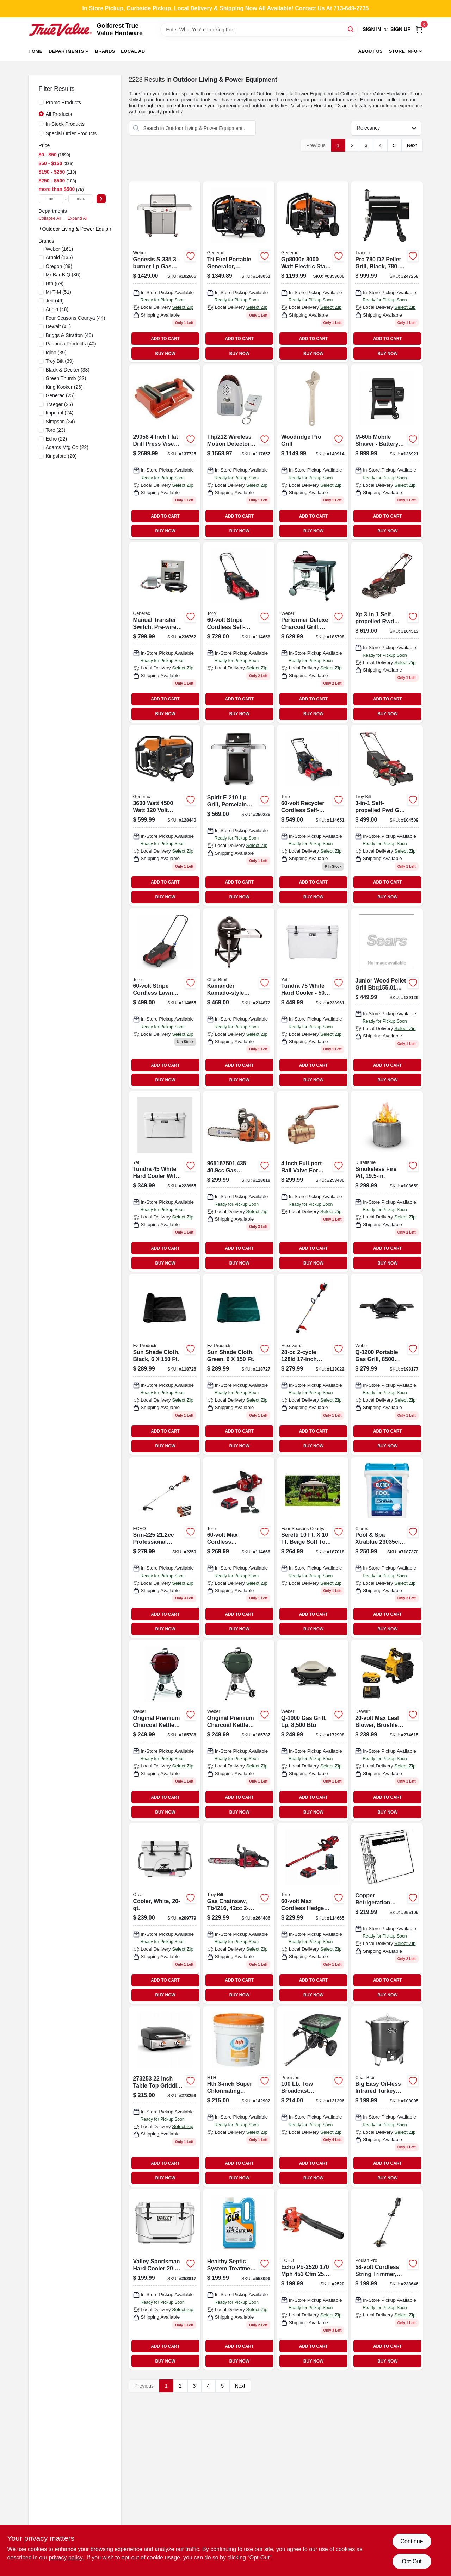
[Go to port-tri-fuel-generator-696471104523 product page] (238, 271)
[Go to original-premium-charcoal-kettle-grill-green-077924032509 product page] (238, 1730)
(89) (59, 266)
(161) (59, 249)
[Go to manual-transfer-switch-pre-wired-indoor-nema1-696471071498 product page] (164, 632)
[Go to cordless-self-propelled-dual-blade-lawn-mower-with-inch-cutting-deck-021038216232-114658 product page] (238, 632)
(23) (56, 430)
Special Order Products (71, 133)
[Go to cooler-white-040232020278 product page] (164, 1913)
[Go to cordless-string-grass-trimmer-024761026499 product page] (386, 2279)
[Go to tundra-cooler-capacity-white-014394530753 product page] (312, 998)
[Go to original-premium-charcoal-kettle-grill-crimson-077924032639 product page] (164, 1730)
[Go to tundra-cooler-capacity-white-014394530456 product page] (164, 1181)
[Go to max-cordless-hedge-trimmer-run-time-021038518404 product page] (312, 1913)
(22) (56, 439)
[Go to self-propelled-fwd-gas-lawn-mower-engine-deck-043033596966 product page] (386, 815)
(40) (69, 335)
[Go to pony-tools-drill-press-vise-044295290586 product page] (164, 451)
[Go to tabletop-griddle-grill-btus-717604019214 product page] (164, 2096)
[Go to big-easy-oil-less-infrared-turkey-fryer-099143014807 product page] (386, 2096)
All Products (59, 114)
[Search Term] (259, 30)
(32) (66, 378)
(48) (57, 309)
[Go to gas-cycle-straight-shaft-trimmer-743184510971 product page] (164, 1547)
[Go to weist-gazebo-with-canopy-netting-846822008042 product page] (312, 1547)
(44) (75, 318)
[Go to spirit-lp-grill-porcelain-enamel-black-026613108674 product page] (238, 815)
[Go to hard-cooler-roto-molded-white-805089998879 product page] (164, 2279)
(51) (58, 292)
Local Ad (133, 51)
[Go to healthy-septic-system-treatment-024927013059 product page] (238, 2279)
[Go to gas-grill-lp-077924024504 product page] (312, 1730)
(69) (55, 283)
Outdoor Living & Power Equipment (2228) (88, 229)
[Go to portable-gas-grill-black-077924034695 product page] (386, 1364)
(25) (60, 395)
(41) (58, 326)
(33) (68, 370)
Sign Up (400, 29)
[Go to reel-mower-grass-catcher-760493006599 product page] (386, 1913)
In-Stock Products (65, 124)
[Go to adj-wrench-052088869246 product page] (312, 451)
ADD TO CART (165, 338)
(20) (61, 456)
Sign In (372, 29)
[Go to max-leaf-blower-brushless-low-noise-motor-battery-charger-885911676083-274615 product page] (386, 1730)
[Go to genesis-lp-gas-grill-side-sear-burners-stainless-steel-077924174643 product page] (164, 271)
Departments (66, 51)
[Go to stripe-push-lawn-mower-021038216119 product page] (164, 998)
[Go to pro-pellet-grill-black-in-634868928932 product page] (386, 271)
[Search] (351, 29)
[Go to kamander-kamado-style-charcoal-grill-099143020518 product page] (238, 998)
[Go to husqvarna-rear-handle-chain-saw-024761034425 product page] (238, 1181)
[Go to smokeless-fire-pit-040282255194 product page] (386, 1181)
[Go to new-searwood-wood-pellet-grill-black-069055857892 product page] (386, 451)
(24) (60, 413)
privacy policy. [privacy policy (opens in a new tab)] (66, 2558)
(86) (63, 274)
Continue (411, 2541)
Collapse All (50, 218)
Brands (105, 51)
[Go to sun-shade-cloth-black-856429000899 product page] (164, 1364)
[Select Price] (101, 198)
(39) (56, 352)
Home (36, 51)
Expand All (77, 218)
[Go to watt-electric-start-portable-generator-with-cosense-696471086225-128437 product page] (312, 271)
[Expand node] (40, 228)
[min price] (51, 198)
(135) (59, 257)
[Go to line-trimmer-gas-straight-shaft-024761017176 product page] (312, 1364)
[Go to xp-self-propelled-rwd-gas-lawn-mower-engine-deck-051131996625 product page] (386, 632)
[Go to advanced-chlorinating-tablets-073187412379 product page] (238, 2096)
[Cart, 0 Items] (419, 29)
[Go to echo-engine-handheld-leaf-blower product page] (312, 2279)
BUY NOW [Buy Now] (165, 353)
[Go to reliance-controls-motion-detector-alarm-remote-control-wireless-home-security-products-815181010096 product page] (238, 451)
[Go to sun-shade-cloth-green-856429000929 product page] (238, 1364)
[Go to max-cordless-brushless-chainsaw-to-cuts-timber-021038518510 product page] (238, 1547)
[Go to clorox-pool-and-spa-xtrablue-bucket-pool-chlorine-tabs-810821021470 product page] (386, 1547)
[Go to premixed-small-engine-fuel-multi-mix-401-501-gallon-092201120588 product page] (312, 1181)
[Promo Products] (41, 102)
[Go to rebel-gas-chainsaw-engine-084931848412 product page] (238, 1913)
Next (412, 145)
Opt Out (411, 2561)
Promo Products (63, 102)
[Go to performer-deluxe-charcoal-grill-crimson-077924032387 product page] (312, 632)
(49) (55, 301)
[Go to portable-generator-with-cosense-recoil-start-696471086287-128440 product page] (164, 815)
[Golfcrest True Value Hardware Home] (60, 29)
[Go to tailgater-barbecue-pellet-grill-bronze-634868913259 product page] (386, 998)
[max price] (80, 198)
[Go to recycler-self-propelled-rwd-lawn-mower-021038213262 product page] (312, 815)
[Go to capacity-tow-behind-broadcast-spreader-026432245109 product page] (312, 2096)
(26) (64, 387)
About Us (370, 51)
